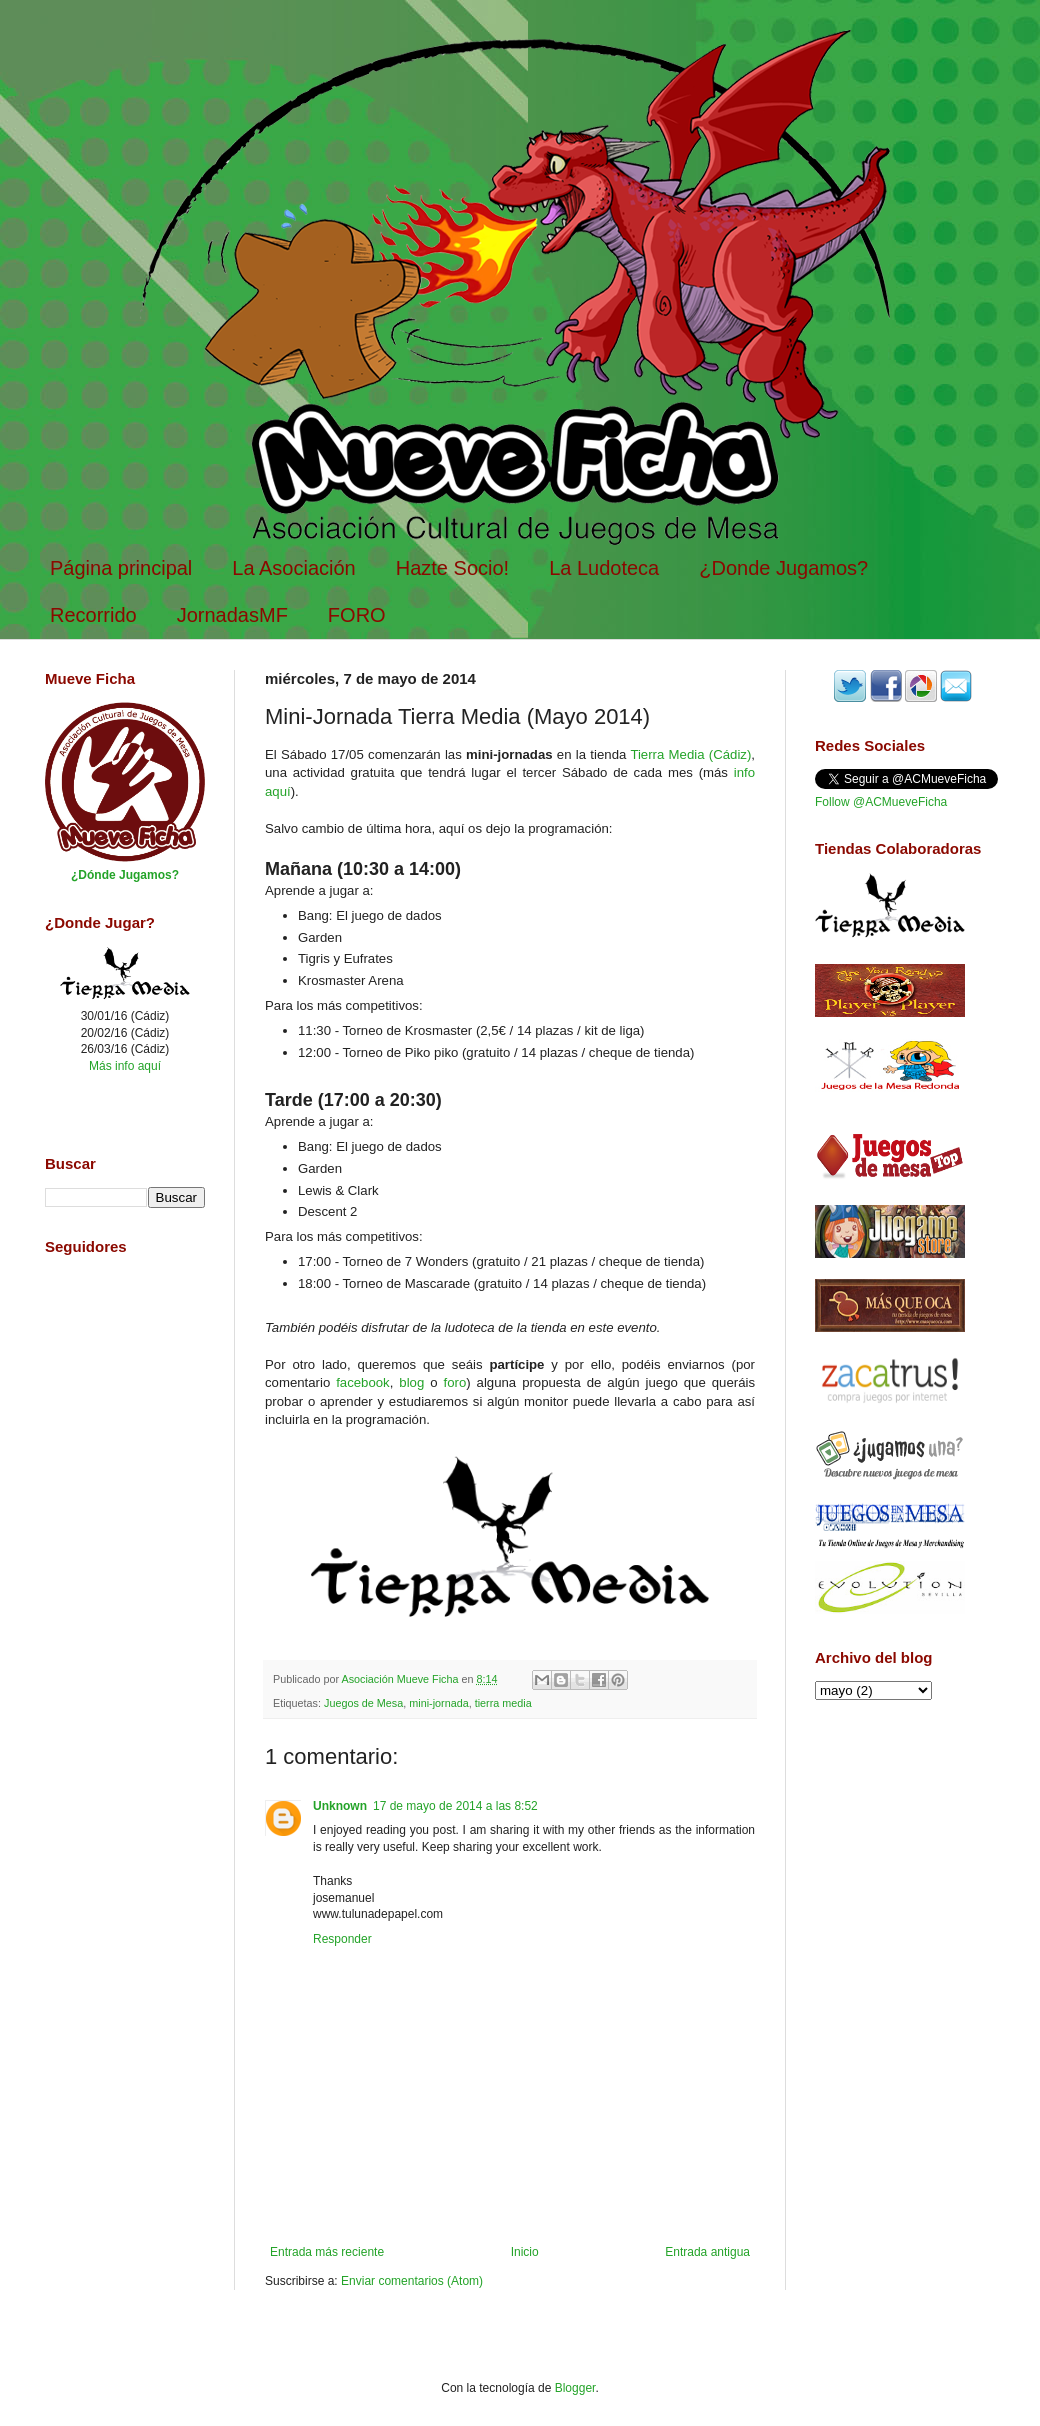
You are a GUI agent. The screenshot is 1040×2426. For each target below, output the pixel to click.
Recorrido (93, 615)
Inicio (525, 2252)
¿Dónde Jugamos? (125, 875)
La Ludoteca (604, 568)
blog (411, 1382)
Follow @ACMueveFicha (881, 802)
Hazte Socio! (452, 568)
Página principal (121, 568)
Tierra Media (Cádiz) (690, 754)
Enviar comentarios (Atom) (412, 2281)
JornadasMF (232, 615)
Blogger (575, 2388)
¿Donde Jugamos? (783, 568)
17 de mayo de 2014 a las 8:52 (455, 1806)
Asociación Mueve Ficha (401, 1679)
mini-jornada (438, 1703)
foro (455, 1382)
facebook (363, 1382)
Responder (342, 1939)
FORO (357, 615)
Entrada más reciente (327, 2252)
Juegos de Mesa (363, 1703)
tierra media (503, 1703)
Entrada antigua (707, 2252)
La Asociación (293, 568)
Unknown (340, 1806)
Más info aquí (125, 1066)
